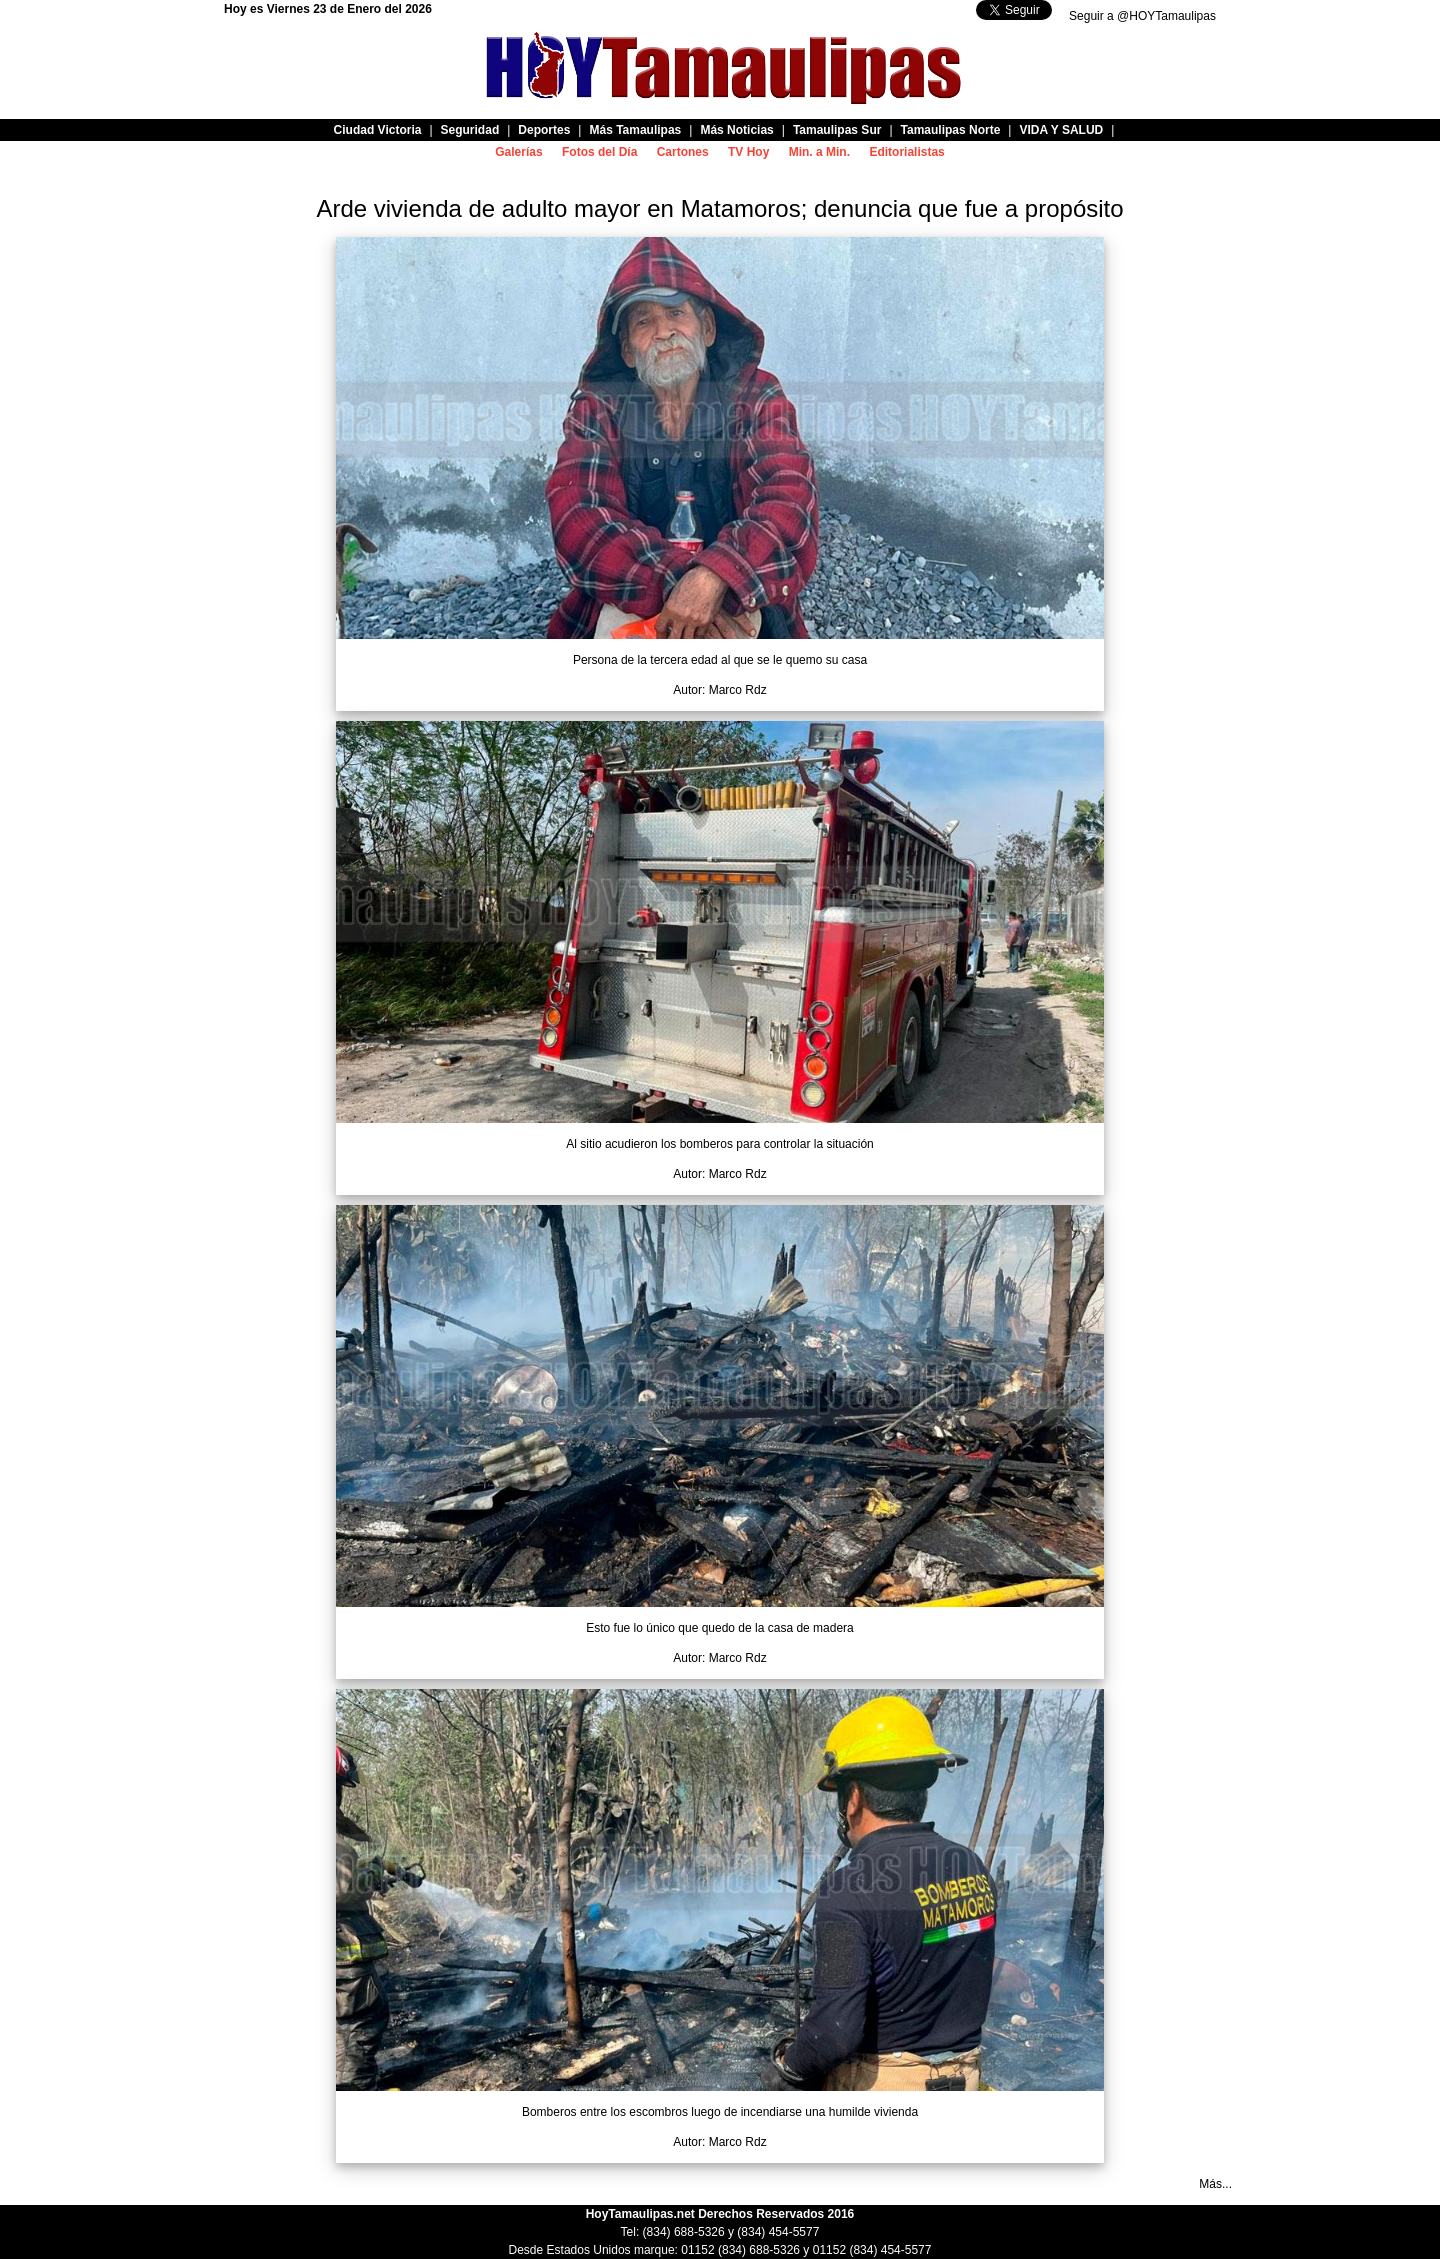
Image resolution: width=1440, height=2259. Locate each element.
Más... (1215, 2184)
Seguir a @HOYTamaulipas (1142, 16)
